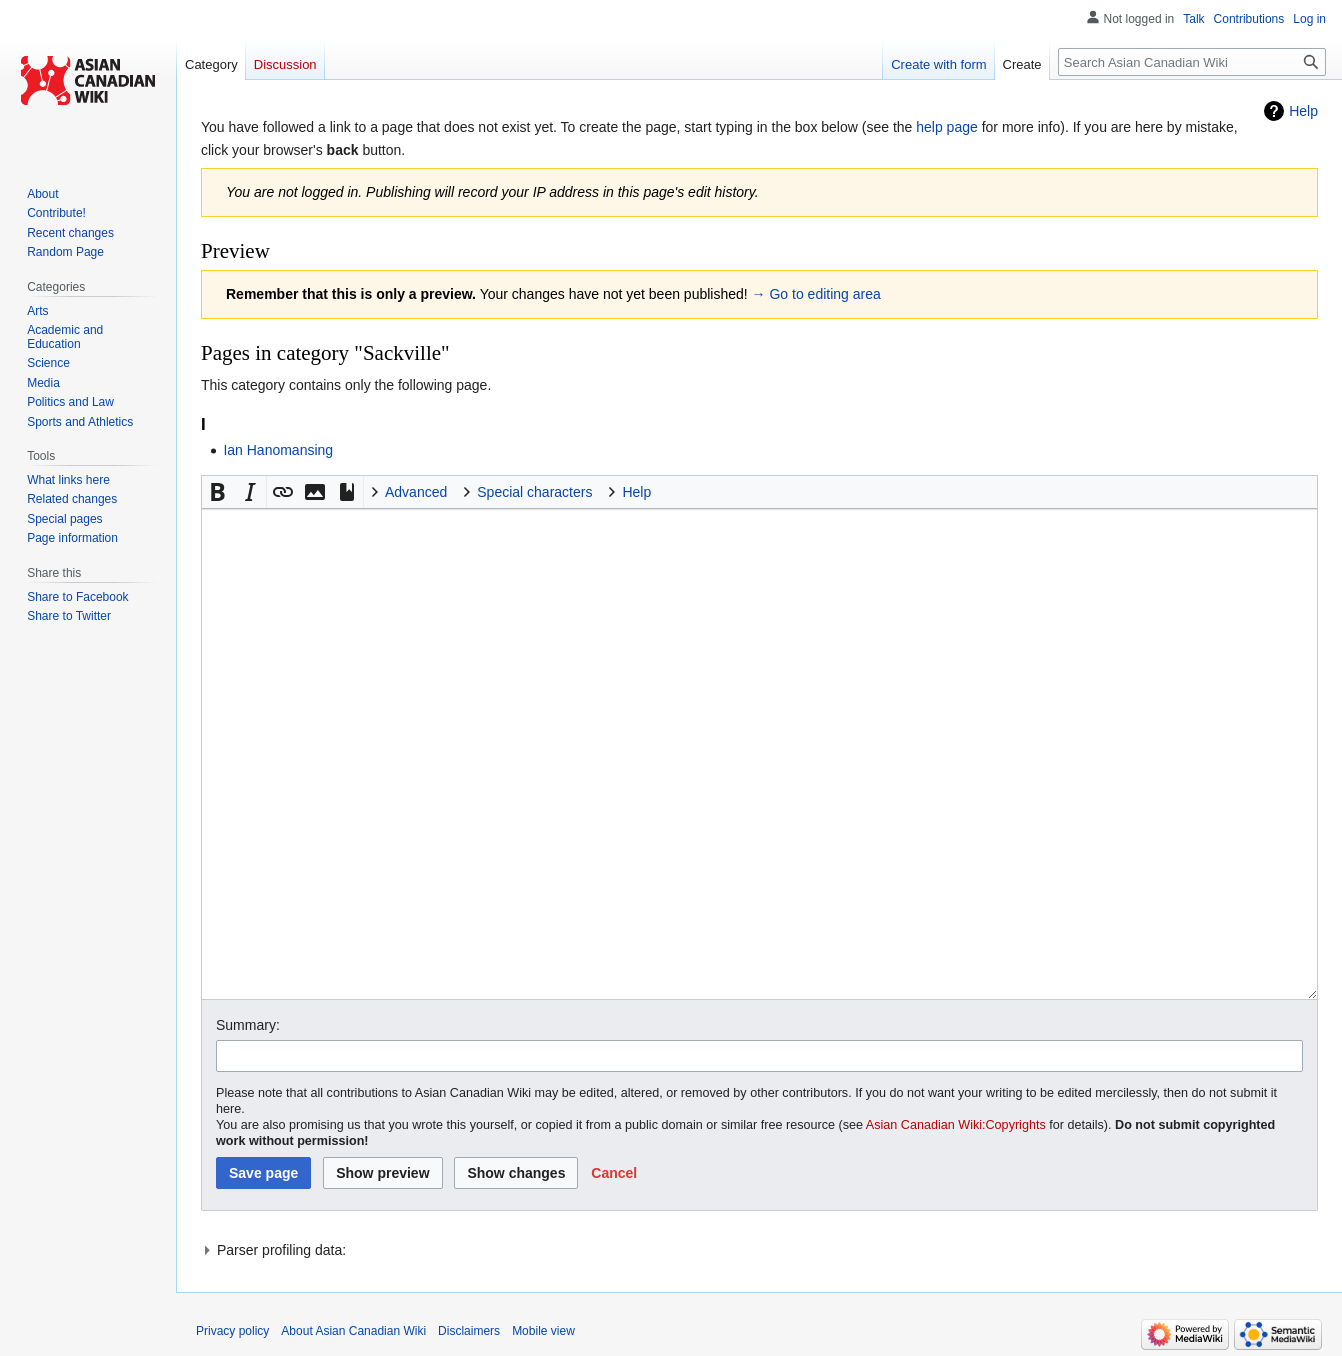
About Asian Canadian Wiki (353, 1331)
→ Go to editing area (816, 294)
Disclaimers (469, 1331)
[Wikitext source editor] (759, 754)
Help (1303, 111)
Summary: (248, 1025)
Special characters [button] (534, 492)
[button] (218, 492)
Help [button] (636, 492)
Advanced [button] (416, 492)
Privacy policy (232, 1331)
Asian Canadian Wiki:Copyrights (956, 1125)
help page (947, 127)
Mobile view (543, 1331)
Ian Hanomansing (278, 450)
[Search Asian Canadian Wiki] (1192, 62)
